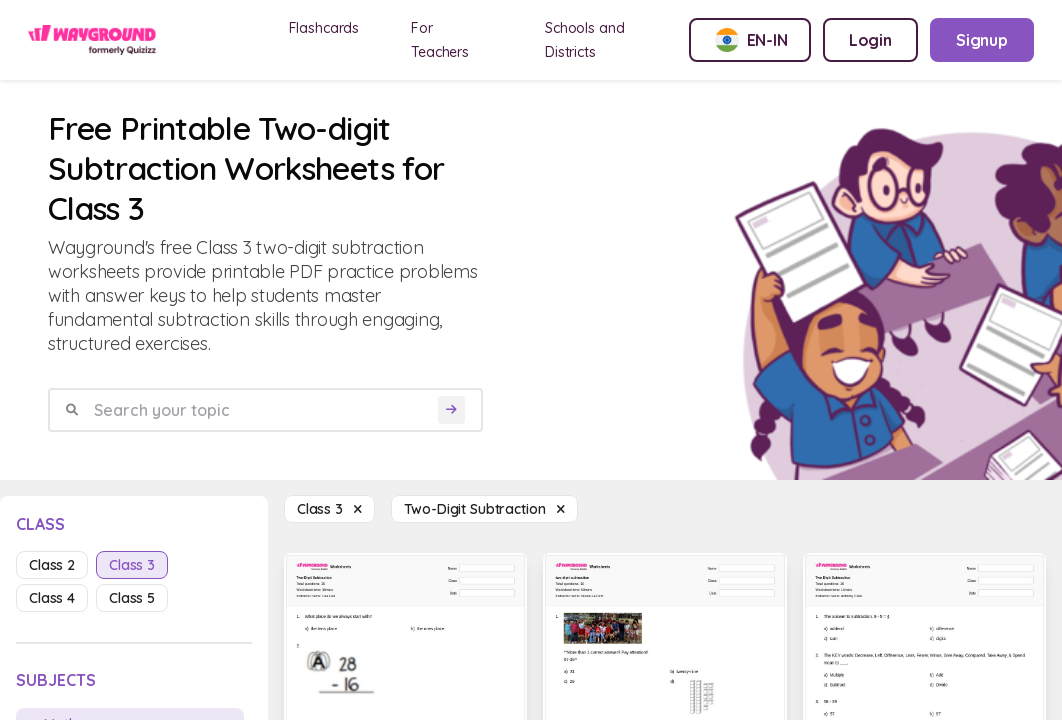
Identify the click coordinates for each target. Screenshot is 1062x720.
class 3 (132, 565)
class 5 (132, 598)
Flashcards (324, 28)
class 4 (52, 598)
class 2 (52, 565)
